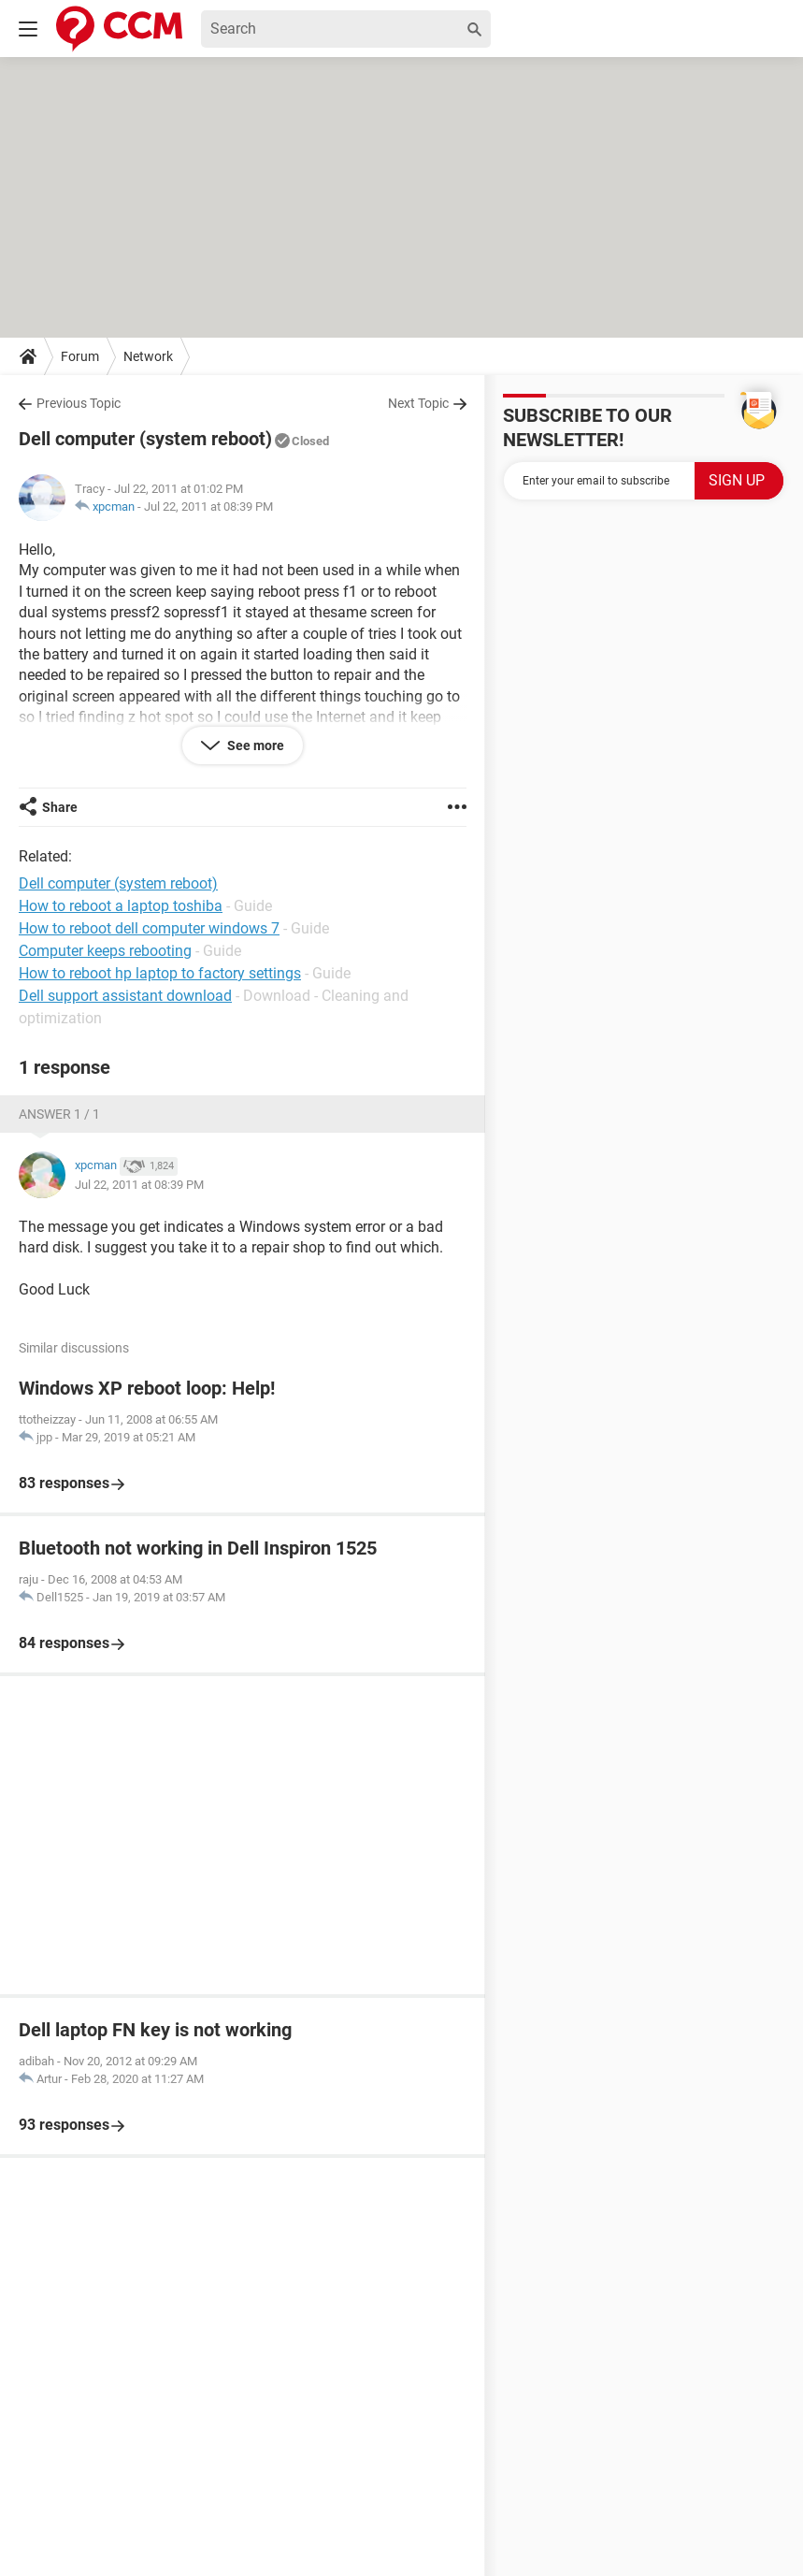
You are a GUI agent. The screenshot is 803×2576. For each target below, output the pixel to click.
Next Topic (418, 403)
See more (254, 745)
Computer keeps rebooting (105, 951)
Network (148, 356)
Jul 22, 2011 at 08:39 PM (208, 506)
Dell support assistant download (125, 996)
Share (60, 807)
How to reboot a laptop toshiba (120, 906)
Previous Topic (78, 403)
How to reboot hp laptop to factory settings (160, 973)
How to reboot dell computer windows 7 (149, 928)
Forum (80, 356)
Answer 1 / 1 (59, 1114)
